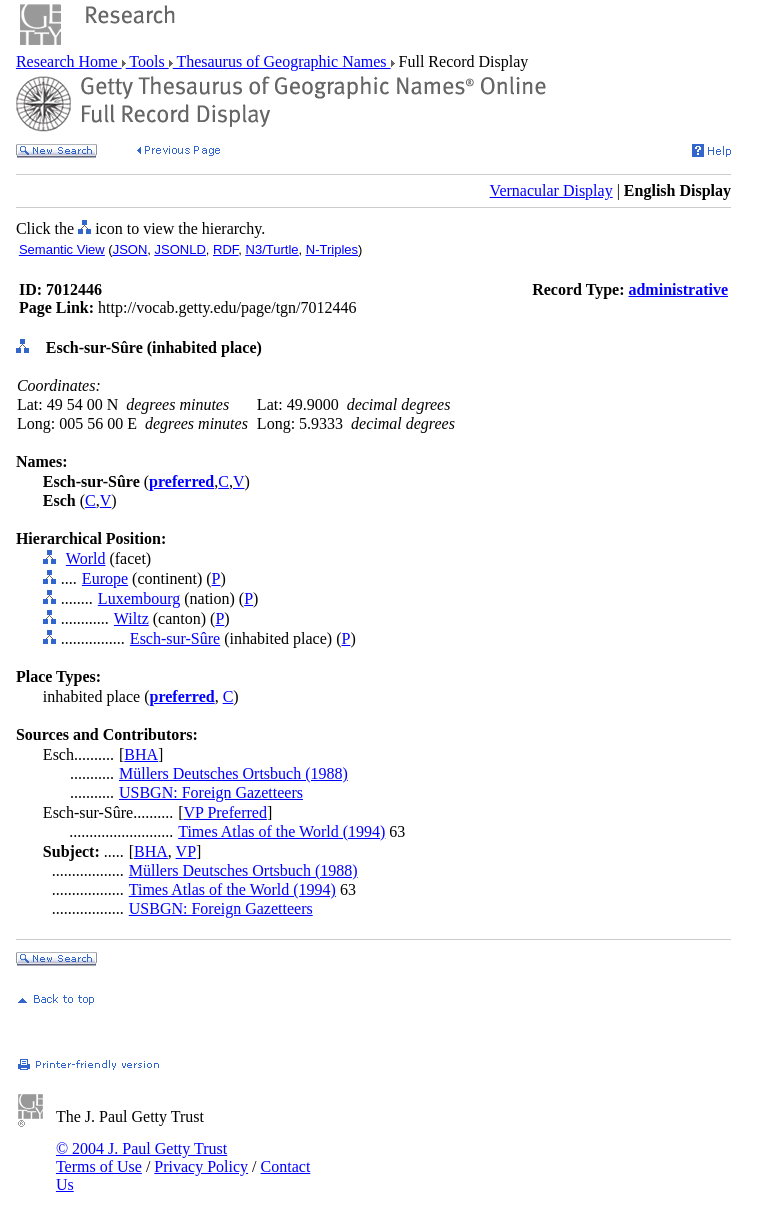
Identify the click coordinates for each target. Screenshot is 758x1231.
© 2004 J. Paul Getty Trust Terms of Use (141, 1157)
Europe (105, 578)
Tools (147, 61)
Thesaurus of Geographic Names (282, 61)
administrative (678, 289)
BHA (141, 754)
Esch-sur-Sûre (175, 638)
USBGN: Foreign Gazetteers (211, 792)
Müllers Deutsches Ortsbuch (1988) (233, 773)
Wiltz (131, 618)
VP (186, 851)
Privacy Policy (201, 1166)
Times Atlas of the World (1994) (281, 831)
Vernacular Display (551, 190)
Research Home (69, 61)
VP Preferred (225, 812)
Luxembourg (139, 598)
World (86, 558)
